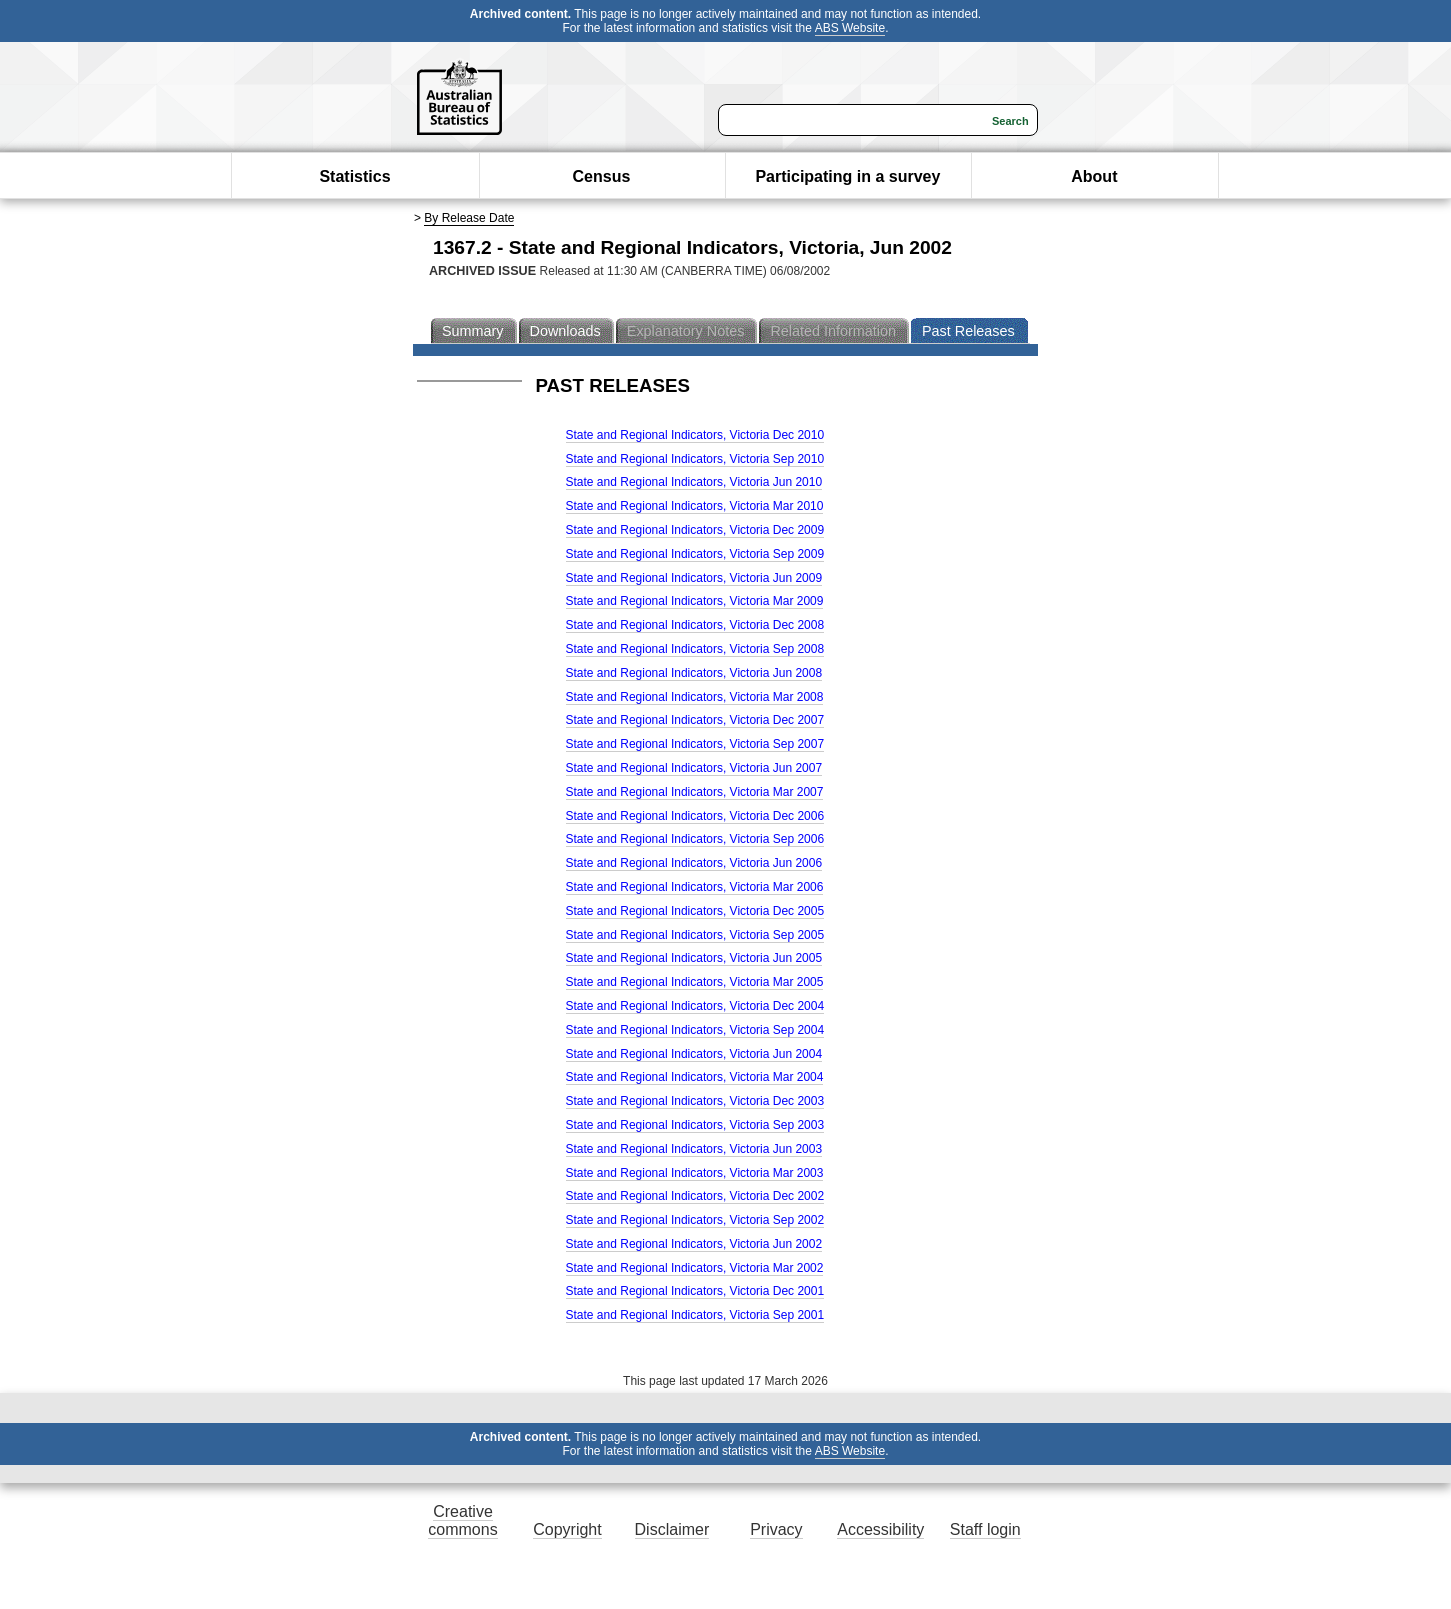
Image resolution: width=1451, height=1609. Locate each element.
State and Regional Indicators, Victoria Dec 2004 (695, 1006)
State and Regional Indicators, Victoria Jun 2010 (694, 482)
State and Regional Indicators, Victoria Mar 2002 (695, 1268)
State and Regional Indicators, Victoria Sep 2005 (695, 935)
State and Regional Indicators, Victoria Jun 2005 (694, 958)
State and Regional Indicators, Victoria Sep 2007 (695, 744)
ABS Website (850, 28)
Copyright (567, 1529)
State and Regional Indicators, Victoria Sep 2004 (695, 1030)
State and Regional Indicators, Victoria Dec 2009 (695, 530)
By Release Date (469, 218)
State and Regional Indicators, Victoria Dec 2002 (695, 1196)
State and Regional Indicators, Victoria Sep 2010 (695, 459)
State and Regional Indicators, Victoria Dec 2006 (695, 816)
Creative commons (462, 1520)
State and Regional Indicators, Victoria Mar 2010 (695, 506)
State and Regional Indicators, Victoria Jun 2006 (694, 863)
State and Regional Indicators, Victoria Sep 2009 (695, 554)
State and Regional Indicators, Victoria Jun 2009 (694, 578)
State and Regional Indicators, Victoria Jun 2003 (694, 1149)
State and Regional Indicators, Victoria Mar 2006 (695, 887)
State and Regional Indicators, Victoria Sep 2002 (695, 1220)
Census (602, 176)
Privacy (776, 1529)
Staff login (985, 1529)
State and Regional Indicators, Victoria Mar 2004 (695, 1077)
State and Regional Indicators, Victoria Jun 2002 (694, 1244)
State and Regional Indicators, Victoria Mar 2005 (695, 982)
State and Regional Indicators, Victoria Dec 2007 (695, 720)
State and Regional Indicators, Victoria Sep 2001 (695, 1315)
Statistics (354, 176)
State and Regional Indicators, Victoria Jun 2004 (694, 1054)
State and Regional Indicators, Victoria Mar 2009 (695, 601)
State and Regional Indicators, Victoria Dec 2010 (695, 435)
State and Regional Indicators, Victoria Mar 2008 (695, 697)
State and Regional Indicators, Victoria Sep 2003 (695, 1125)
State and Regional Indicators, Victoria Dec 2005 (695, 911)
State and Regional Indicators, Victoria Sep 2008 (695, 649)
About (1094, 176)
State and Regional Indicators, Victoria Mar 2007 (695, 792)
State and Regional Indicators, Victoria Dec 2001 (695, 1291)
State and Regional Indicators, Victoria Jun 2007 (694, 768)
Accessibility (880, 1529)
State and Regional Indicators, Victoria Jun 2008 (694, 673)
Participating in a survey (847, 176)
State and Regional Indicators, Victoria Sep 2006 (695, 839)
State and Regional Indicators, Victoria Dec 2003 (695, 1101)
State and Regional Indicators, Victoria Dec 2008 (695, 625)
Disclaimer (672, 1529)
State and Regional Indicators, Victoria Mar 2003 (695, 1173)
